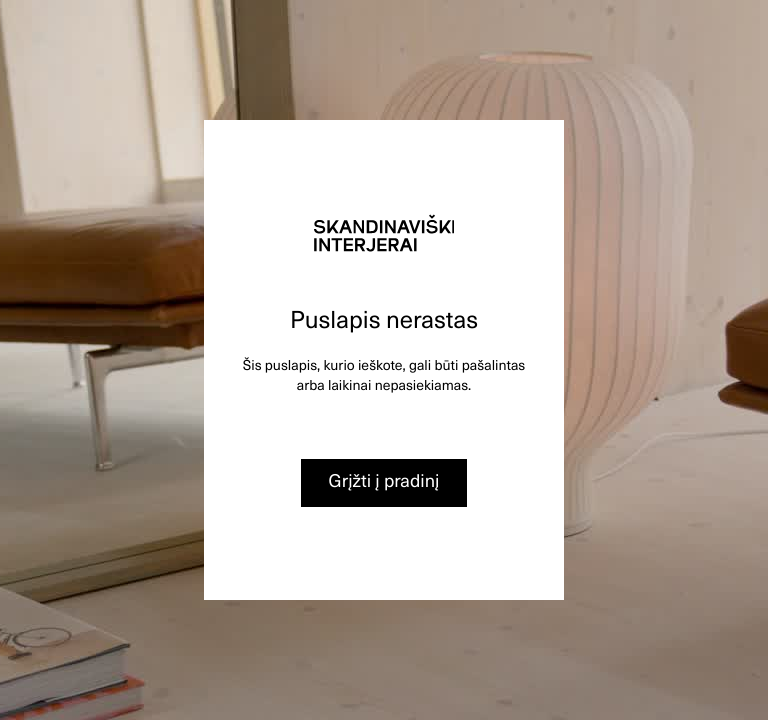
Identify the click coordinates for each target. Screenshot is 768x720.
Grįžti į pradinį (384, 480)
